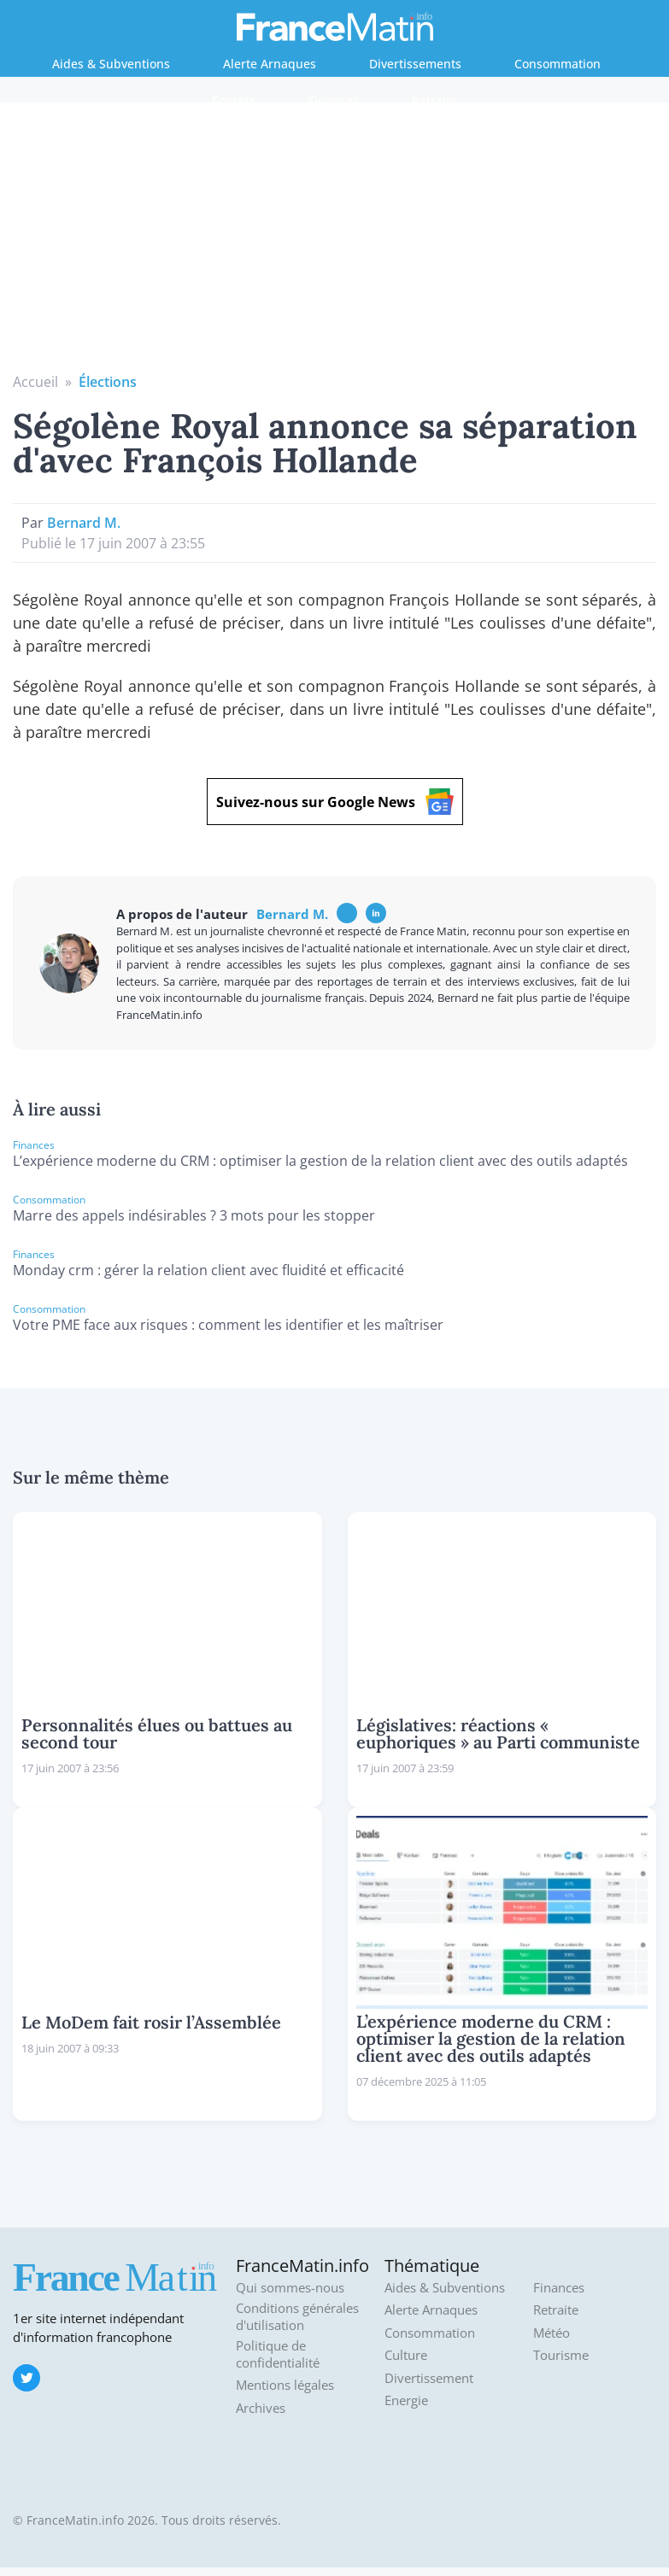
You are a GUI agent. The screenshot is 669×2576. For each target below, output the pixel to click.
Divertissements (415, 64)
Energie (233, 100)
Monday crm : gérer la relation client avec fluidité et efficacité (208, 1270)
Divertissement (428, 2378)
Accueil (35, 381)
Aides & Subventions (111, 64)
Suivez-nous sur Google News (335, 801)
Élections (108, 381)
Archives (260, 2408)
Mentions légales (285, 2385)
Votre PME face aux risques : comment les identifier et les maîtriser (228, 1324)
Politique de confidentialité (278, 2354)
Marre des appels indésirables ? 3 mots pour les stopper (194, 1215)
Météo (551, 2333)
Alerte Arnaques (269, 64)
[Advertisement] (335, 243)
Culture (405, 2355)
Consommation (557, 64)
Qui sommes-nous (290, 2288)
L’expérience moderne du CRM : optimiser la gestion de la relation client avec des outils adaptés (320, 1160)
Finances (333, 100)
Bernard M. (83, 522)
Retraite (434, 100)
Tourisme (561, 2355)
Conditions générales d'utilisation (297, 2316)
